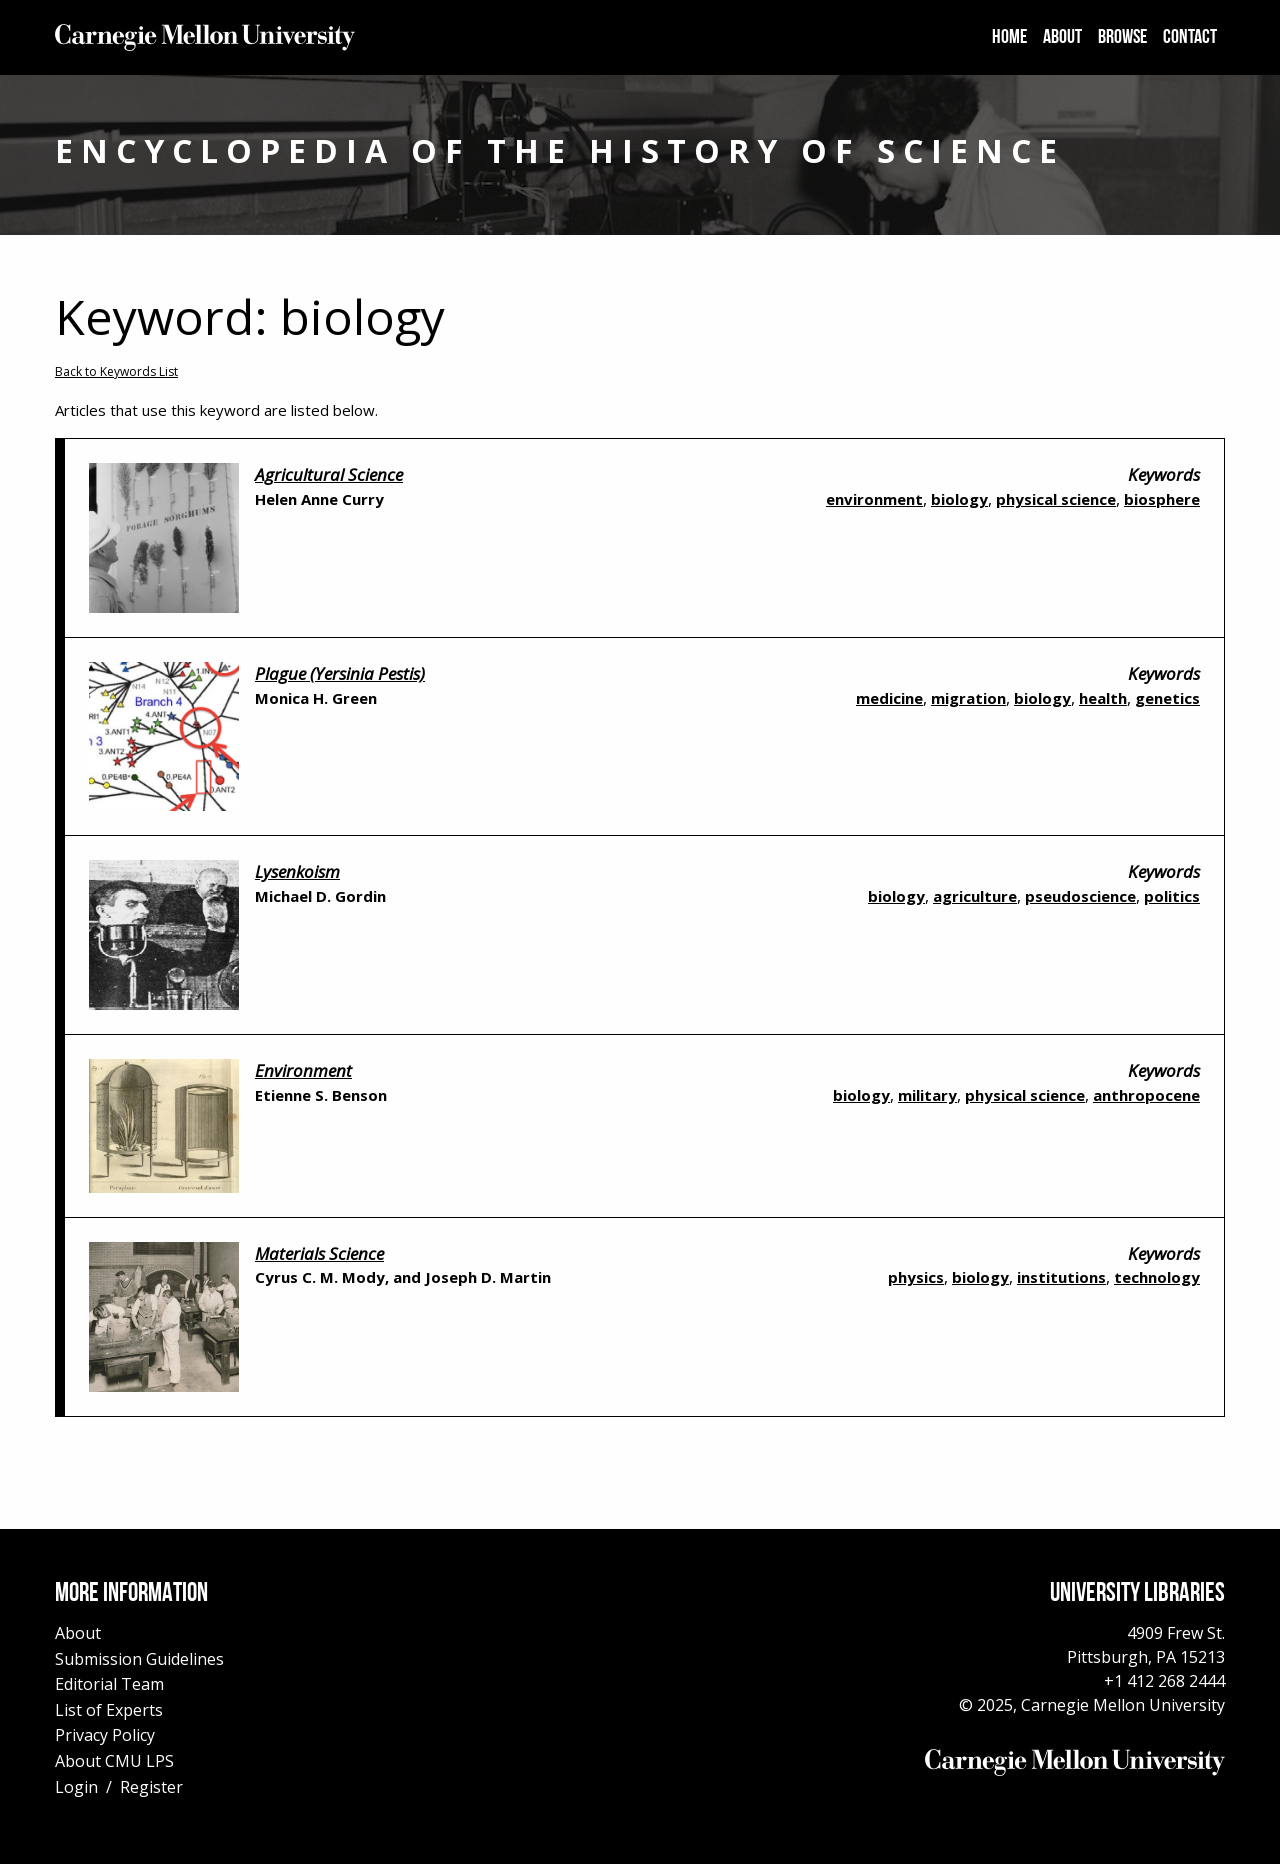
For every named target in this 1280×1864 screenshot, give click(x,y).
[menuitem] (1009, 38)
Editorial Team (109, 1684)
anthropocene (1146, 1095)
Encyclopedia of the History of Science (560, 150)
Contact (1190, 38)
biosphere (1162, 499)
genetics (1167, 698)
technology (1157, 1277)
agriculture (975, 896)
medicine (889, 698)
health (1103, 698)
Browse (1122, 38)
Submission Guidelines (139, 1659)
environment (874, 499)
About (1062, 38)
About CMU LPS (114, 1761)
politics (1172, 896)
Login (76, 1787)
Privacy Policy (105, 1735)
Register (151, 1787)
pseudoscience (1080, 896)
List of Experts (109, 1710)
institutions (1061, 1277)
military (927, 1095)
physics (916, 1277)
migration (968, 698)
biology (959, 499)
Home (1009, 38)
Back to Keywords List (116, 371)
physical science (1056, 499)
